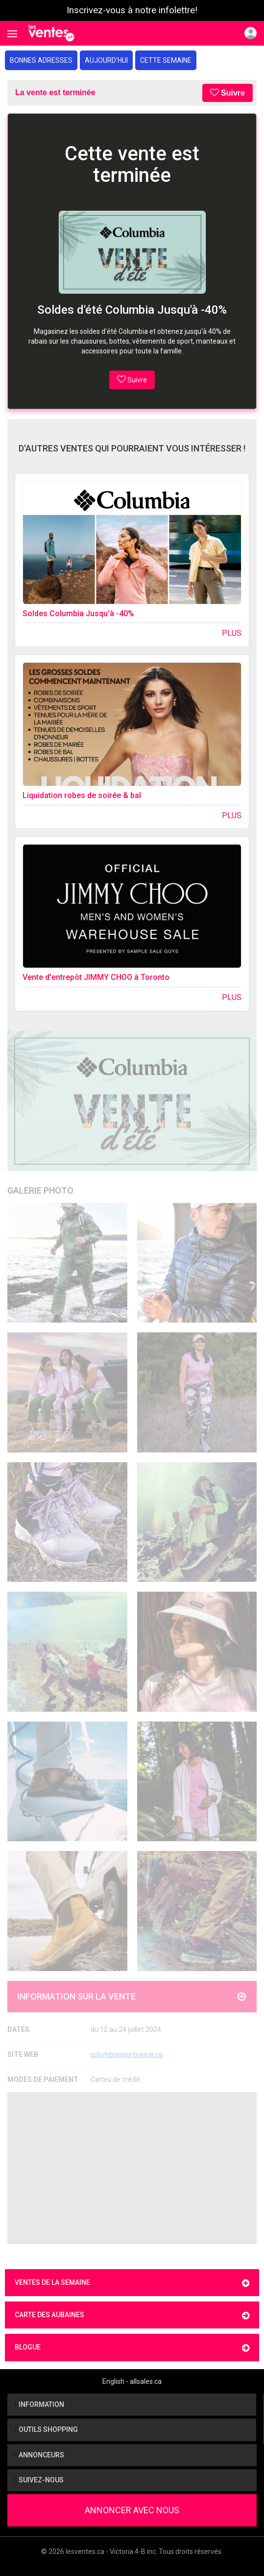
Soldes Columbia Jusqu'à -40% (78, 613)
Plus (231, 633)
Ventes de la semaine (132, 2283)
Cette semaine (166, 60)
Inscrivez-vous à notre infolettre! (132, 10)
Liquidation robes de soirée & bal (82, 795)
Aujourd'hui (106, 60)
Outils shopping (46, 2429)
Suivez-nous (39, 2480)
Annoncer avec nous (132, 2510)
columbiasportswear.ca (127, 2054)
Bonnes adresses (41, 60)
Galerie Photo (40, 1190)
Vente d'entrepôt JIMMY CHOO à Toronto (96, 977)
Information (39, 2404)
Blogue (132, 2347)
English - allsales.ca (132, 2381)
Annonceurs (39, 2455)
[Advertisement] (132, 2168)
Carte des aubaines (132, 2315)
